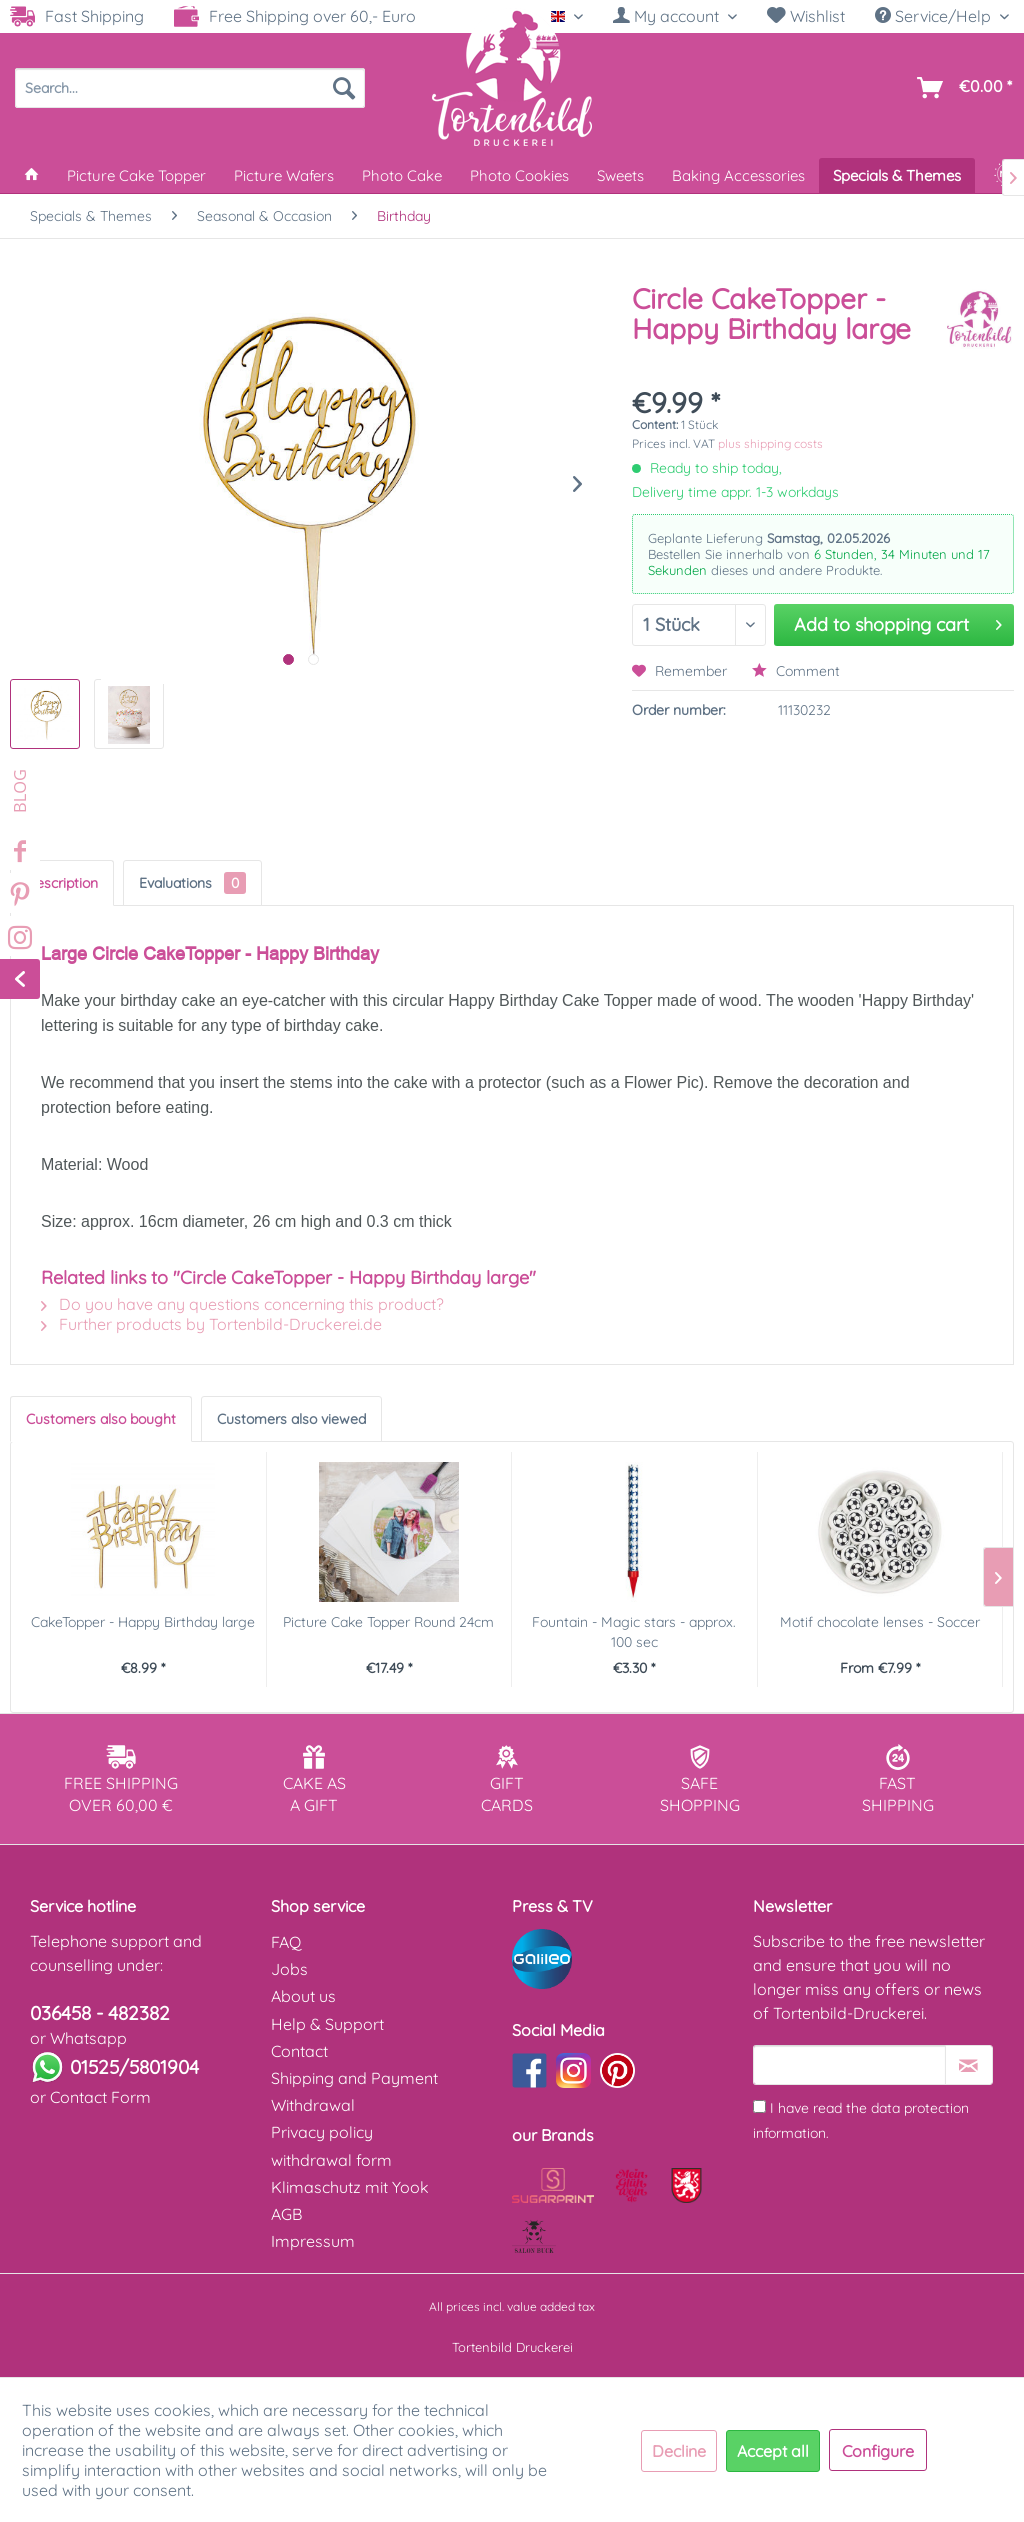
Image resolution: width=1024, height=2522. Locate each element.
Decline (679, 2451)
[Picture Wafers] (284, 175)
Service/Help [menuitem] (935, 16)
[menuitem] (675, 16)
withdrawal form (331, 2160)
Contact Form (100, 2097)
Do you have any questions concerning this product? (242, 1304)
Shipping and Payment (354, 2078)
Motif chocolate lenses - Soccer (880, 1622)
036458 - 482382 (100, 2013)
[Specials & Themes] (897, 175)
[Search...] (190, 88)
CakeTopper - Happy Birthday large (143, 1622)
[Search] (344, 88)
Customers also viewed (291, 1419)
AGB (286, 2214)
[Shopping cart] (960, 88)
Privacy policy (322, 2132)
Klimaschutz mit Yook (350, 2187)
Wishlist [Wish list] (806, 16)
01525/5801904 (134, 2067)
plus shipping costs (770, 443)
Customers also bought (101, 1419)
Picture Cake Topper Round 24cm (388, 1622)
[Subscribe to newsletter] (969, 2065)
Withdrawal (313, 2105)
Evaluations (192, 883)
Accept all (773, 2451)
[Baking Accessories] (738, 175)
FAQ (286, 1942)
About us (303, 1996)
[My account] (675, 16)
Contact (299, 2051)
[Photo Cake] (402, 175)
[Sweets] (620, 175)
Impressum (313, 2241)
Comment (796, 671)
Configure (878, 2451)
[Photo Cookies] (519, 175)
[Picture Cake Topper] (136, 175)
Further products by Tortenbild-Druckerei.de (211, 1324)
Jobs (289, 1969)
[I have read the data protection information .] (759, 2106)
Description (62, 883)
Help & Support (327, 2024)
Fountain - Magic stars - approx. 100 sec (634, 1632)
